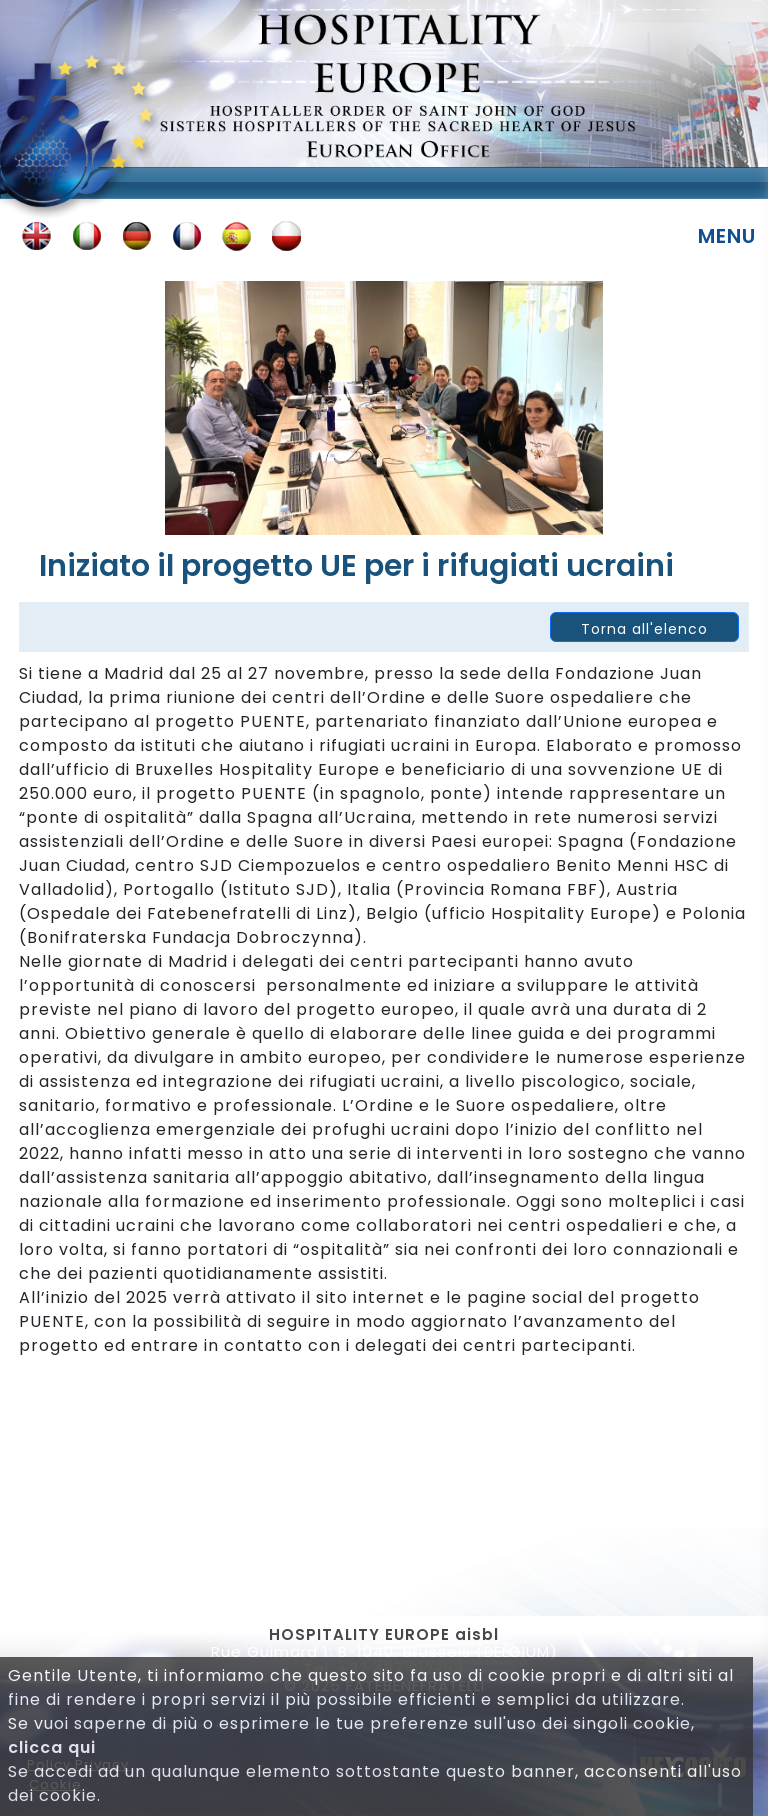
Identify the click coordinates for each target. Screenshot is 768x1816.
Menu (727, 236)
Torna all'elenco (644, 629)
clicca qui (52, 1747)
